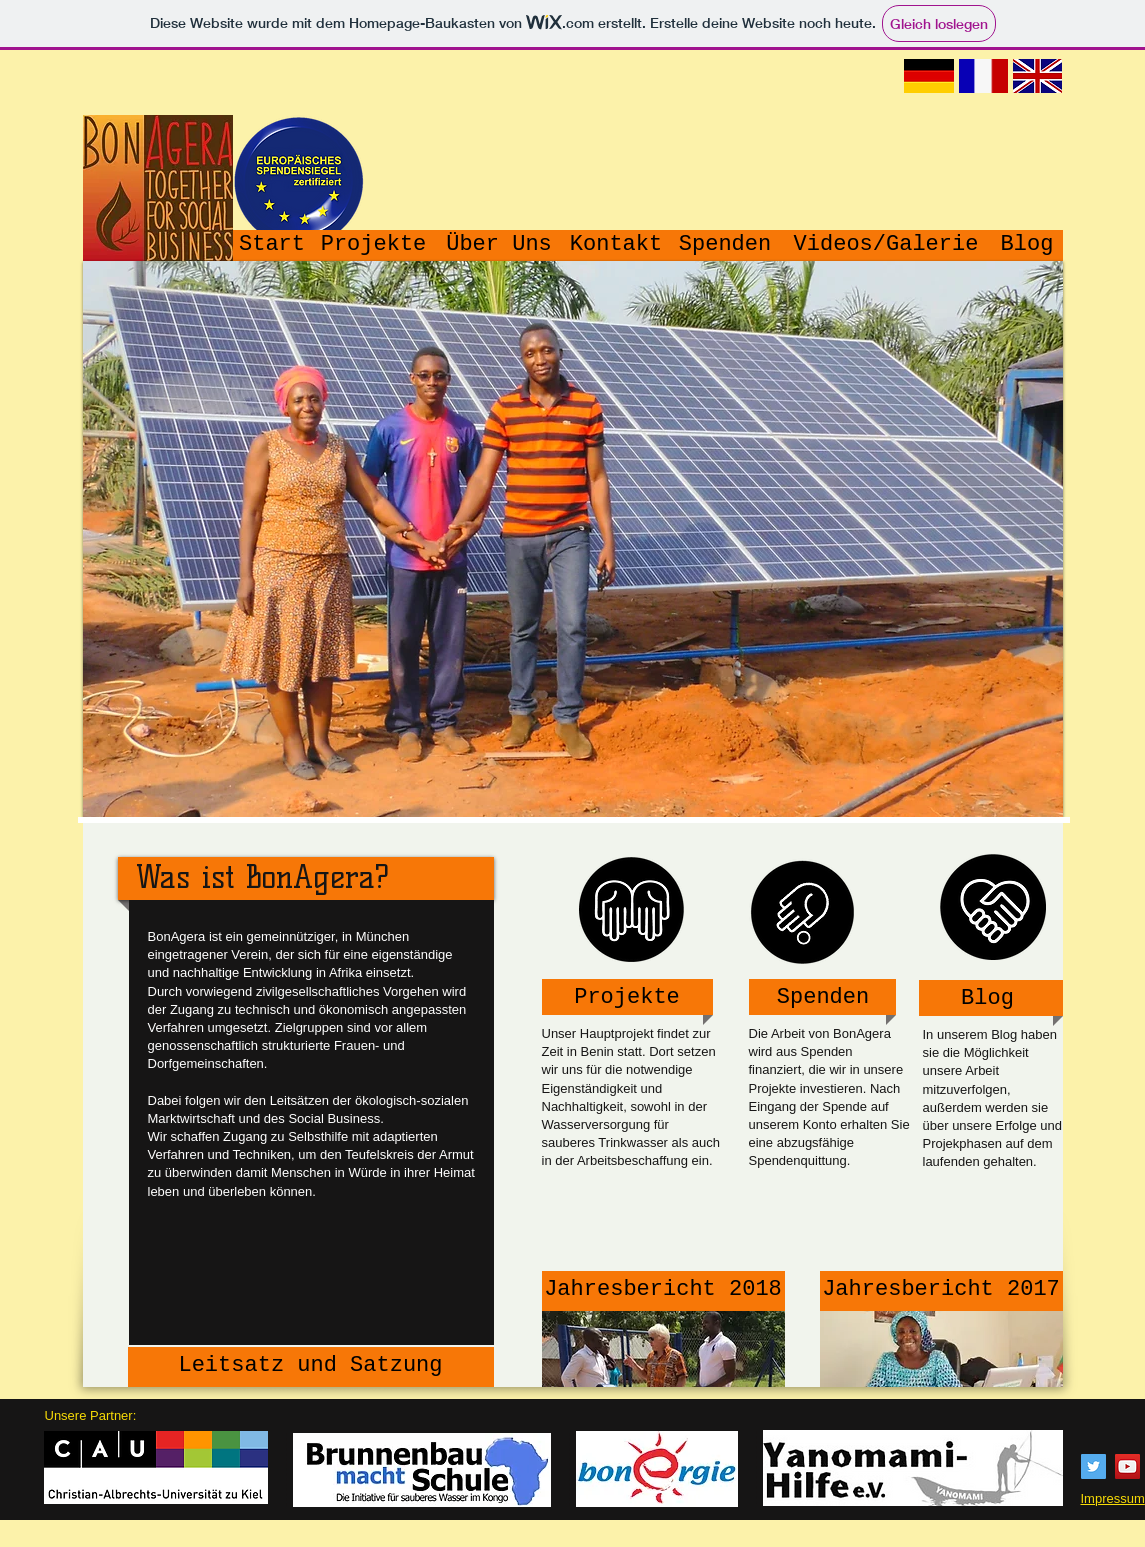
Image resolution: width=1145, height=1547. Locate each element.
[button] (573, 539)
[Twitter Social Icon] (1093, 1466)
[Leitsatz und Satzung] (311, 1367)
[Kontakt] (616, 245)
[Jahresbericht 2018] (663, 1291)
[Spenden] (725, 245)
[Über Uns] (499, 245)
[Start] (272, 245)
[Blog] (1027, 245)
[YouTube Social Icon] (1127, 1466)
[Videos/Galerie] (886, 245)
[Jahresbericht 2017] (941, 1291)
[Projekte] (374, 245)
